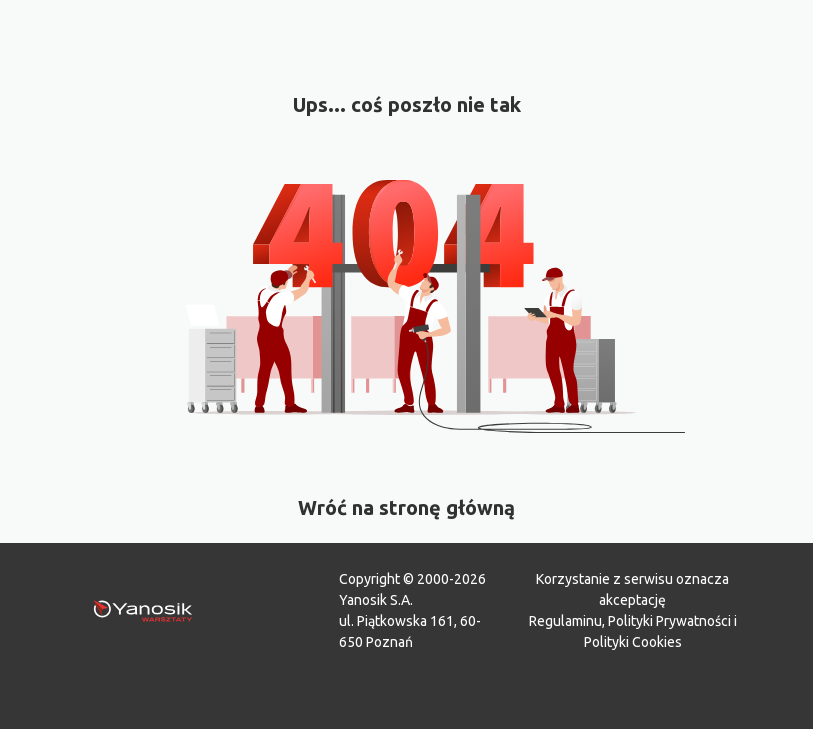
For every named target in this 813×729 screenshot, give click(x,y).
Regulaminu (565, 621)
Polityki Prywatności (669, 621)
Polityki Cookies (633, 642)
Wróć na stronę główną (406, 507)
